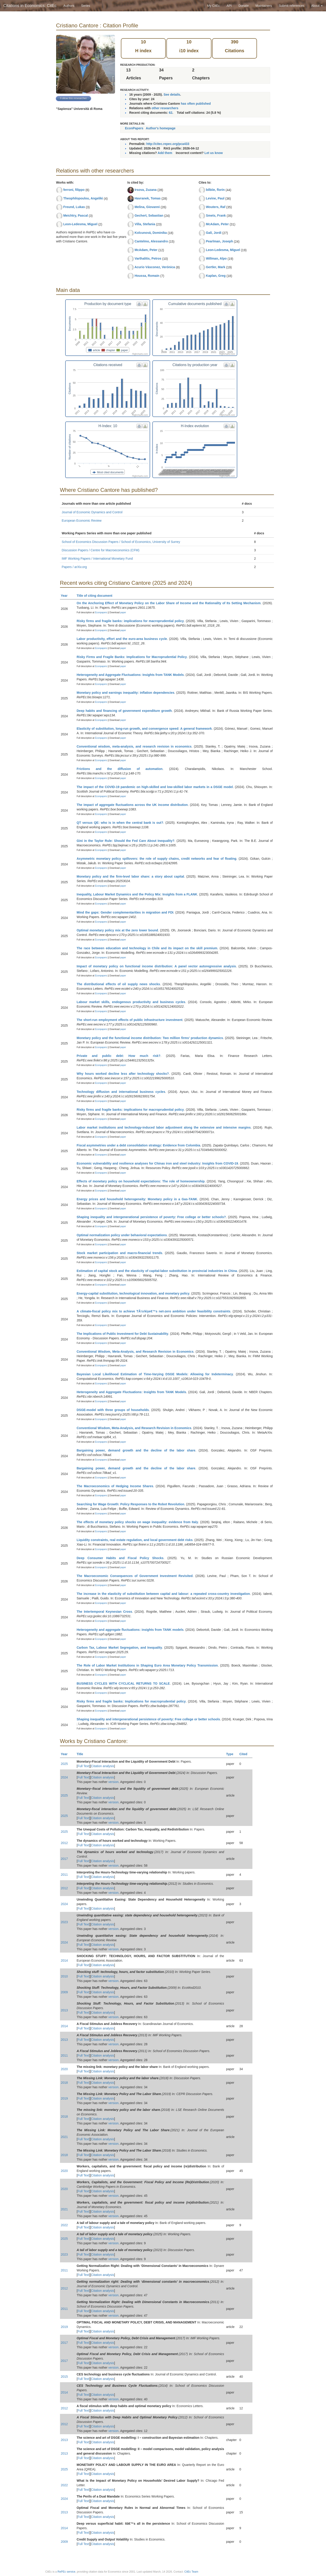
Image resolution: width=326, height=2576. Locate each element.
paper (123, 612)
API (229, 5)
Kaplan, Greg (215, 275)
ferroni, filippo (73, 190)
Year (66, 595)
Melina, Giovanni (147, 207)
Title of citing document (96, 595)
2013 (64, 2010)
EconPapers (134, 128)
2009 (64, 1992)
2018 (64, 2082)
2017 (64, 1859)
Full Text (83, 1766)
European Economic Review (82, 520)
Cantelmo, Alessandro (151, 241)
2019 (64, 2098)
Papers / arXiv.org (74, 567)
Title (82, 1754)
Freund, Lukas (74, 207)
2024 (64, 1777)
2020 (64, 2069)
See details (171, 94)
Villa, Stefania (144, 224)
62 (171, 112)
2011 (64, 1874)
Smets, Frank (216, 215)
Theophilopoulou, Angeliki (83, 198)
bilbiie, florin (215, 190)
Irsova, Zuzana (145, 190)
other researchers (164, 108)
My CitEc (213, 5)
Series (85, 5)
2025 (64, 1764)
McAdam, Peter (145, 250)
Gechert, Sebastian (148, 215)
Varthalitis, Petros (147, 258)
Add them (165, 153)
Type (231, 1754)
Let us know (213, 153)
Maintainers (264, 5)
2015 (64, 2376)
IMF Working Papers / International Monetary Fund (97, 558)
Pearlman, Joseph (219, 241)
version (113, 1782)
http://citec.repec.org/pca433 (167, 144)
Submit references (291, 5)
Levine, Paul (215, 198)
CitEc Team (191, 2571)
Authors (68, 5)
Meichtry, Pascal (75, 215)
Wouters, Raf (215, 207)
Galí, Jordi (213, 232)
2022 (64, 2225)
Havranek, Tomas (147, 198)
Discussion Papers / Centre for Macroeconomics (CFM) (100, 550)
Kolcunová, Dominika (150, 232)
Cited (245, 1754)
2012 (64, 1843)
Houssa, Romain (146, 275)
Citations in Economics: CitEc (30, 5)
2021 (64, 2137)
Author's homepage (160, 128)
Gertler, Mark (215, 267)
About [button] (317, 5)
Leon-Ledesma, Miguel (80, 224)
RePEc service (66, 2571)
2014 (64, 1960)
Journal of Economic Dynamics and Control (92, 512)
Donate (243, 5)
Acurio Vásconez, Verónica (154, 267)
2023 (64, 1922)
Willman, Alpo (216, 258)
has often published (196, 103)
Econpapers (100, 612)
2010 (64, 1976)
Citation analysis (102, 1766)
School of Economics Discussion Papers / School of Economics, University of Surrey (121, 542)
